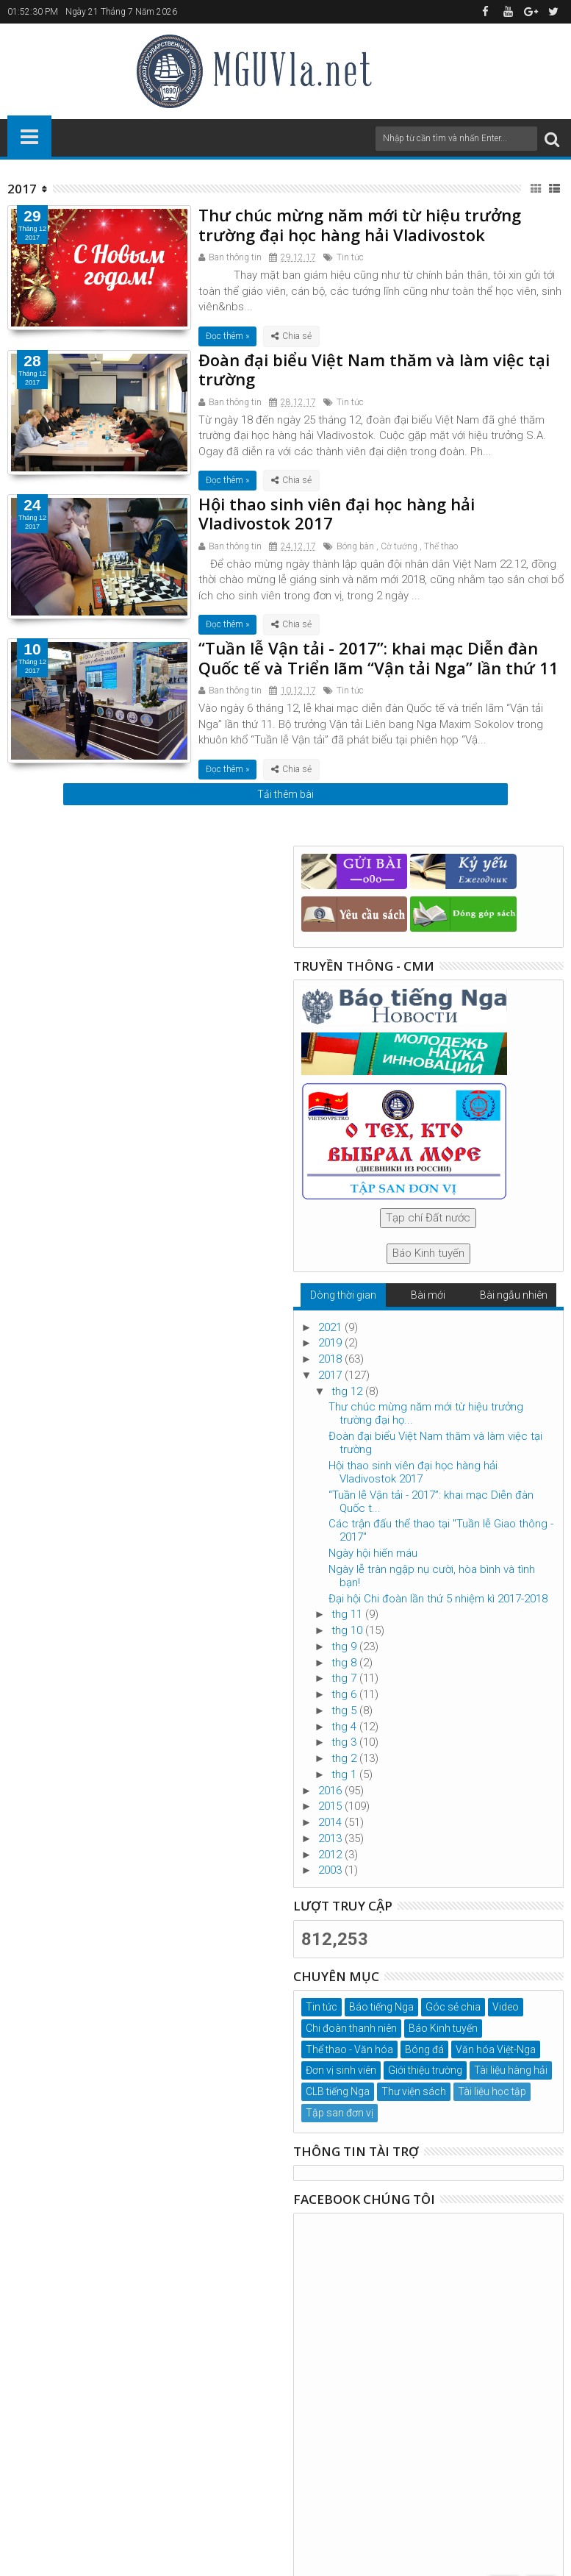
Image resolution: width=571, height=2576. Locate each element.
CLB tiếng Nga (338, 2091)
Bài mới (428, 1295)
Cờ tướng (399, 546)
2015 (331, 1806)
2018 (331, 1359)
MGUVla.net (428, 2509)
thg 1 (345, 1774)
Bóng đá (424, 2049)
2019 (331, 1342)
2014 (331, 1822)
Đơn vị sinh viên (341, 2070)
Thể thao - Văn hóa (349, 2049)
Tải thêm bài (285, 794)
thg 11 (348, 1614)
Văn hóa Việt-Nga (496, 2049)
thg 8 (345, 1662)
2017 (331, 1375)
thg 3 (345, 1742)
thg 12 (348, 1391)
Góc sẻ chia (453, 2007)
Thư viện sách (413, 2091)
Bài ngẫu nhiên (513, 1295)
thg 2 (345, 1758)
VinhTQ (300, 2494)
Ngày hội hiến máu (372, 1553)
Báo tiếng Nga (381, 2007)
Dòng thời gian (343, 1295)
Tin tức (350, 257)
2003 (331, 1870)
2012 (331, 1854)
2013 (331, 1838)
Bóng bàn (355, 546)
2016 (331, 1790)
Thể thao (441, 546)
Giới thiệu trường (425, 2070)
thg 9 (345, 1646)
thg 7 (345, 1678)
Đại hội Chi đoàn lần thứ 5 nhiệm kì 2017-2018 (437, 1598)
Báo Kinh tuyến (428, 1253)
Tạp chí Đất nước (428, 1217)
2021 (331, 1327)
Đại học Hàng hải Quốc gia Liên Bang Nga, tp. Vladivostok (138, 2494)
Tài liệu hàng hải (510, 2070)
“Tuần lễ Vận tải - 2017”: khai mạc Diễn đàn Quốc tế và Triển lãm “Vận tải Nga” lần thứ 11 (378, 657)
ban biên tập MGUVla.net (478, 2494)
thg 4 (345, 1726)
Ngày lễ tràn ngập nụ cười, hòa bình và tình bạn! (431, 1576)
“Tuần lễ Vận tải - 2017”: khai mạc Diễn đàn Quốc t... (431, 1501)
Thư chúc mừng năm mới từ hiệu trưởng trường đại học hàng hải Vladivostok (359, 224)
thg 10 (348, 1630)
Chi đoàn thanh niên (351, 2028)
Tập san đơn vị (339, 2113)
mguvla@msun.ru (369, 2429)
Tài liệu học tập (492, 2091)
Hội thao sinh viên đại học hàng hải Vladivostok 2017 (336, 513)
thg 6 (345, 1694)
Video (505, 2007)
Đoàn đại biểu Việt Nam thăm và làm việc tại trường (374, 369)
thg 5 (345, 1710)
